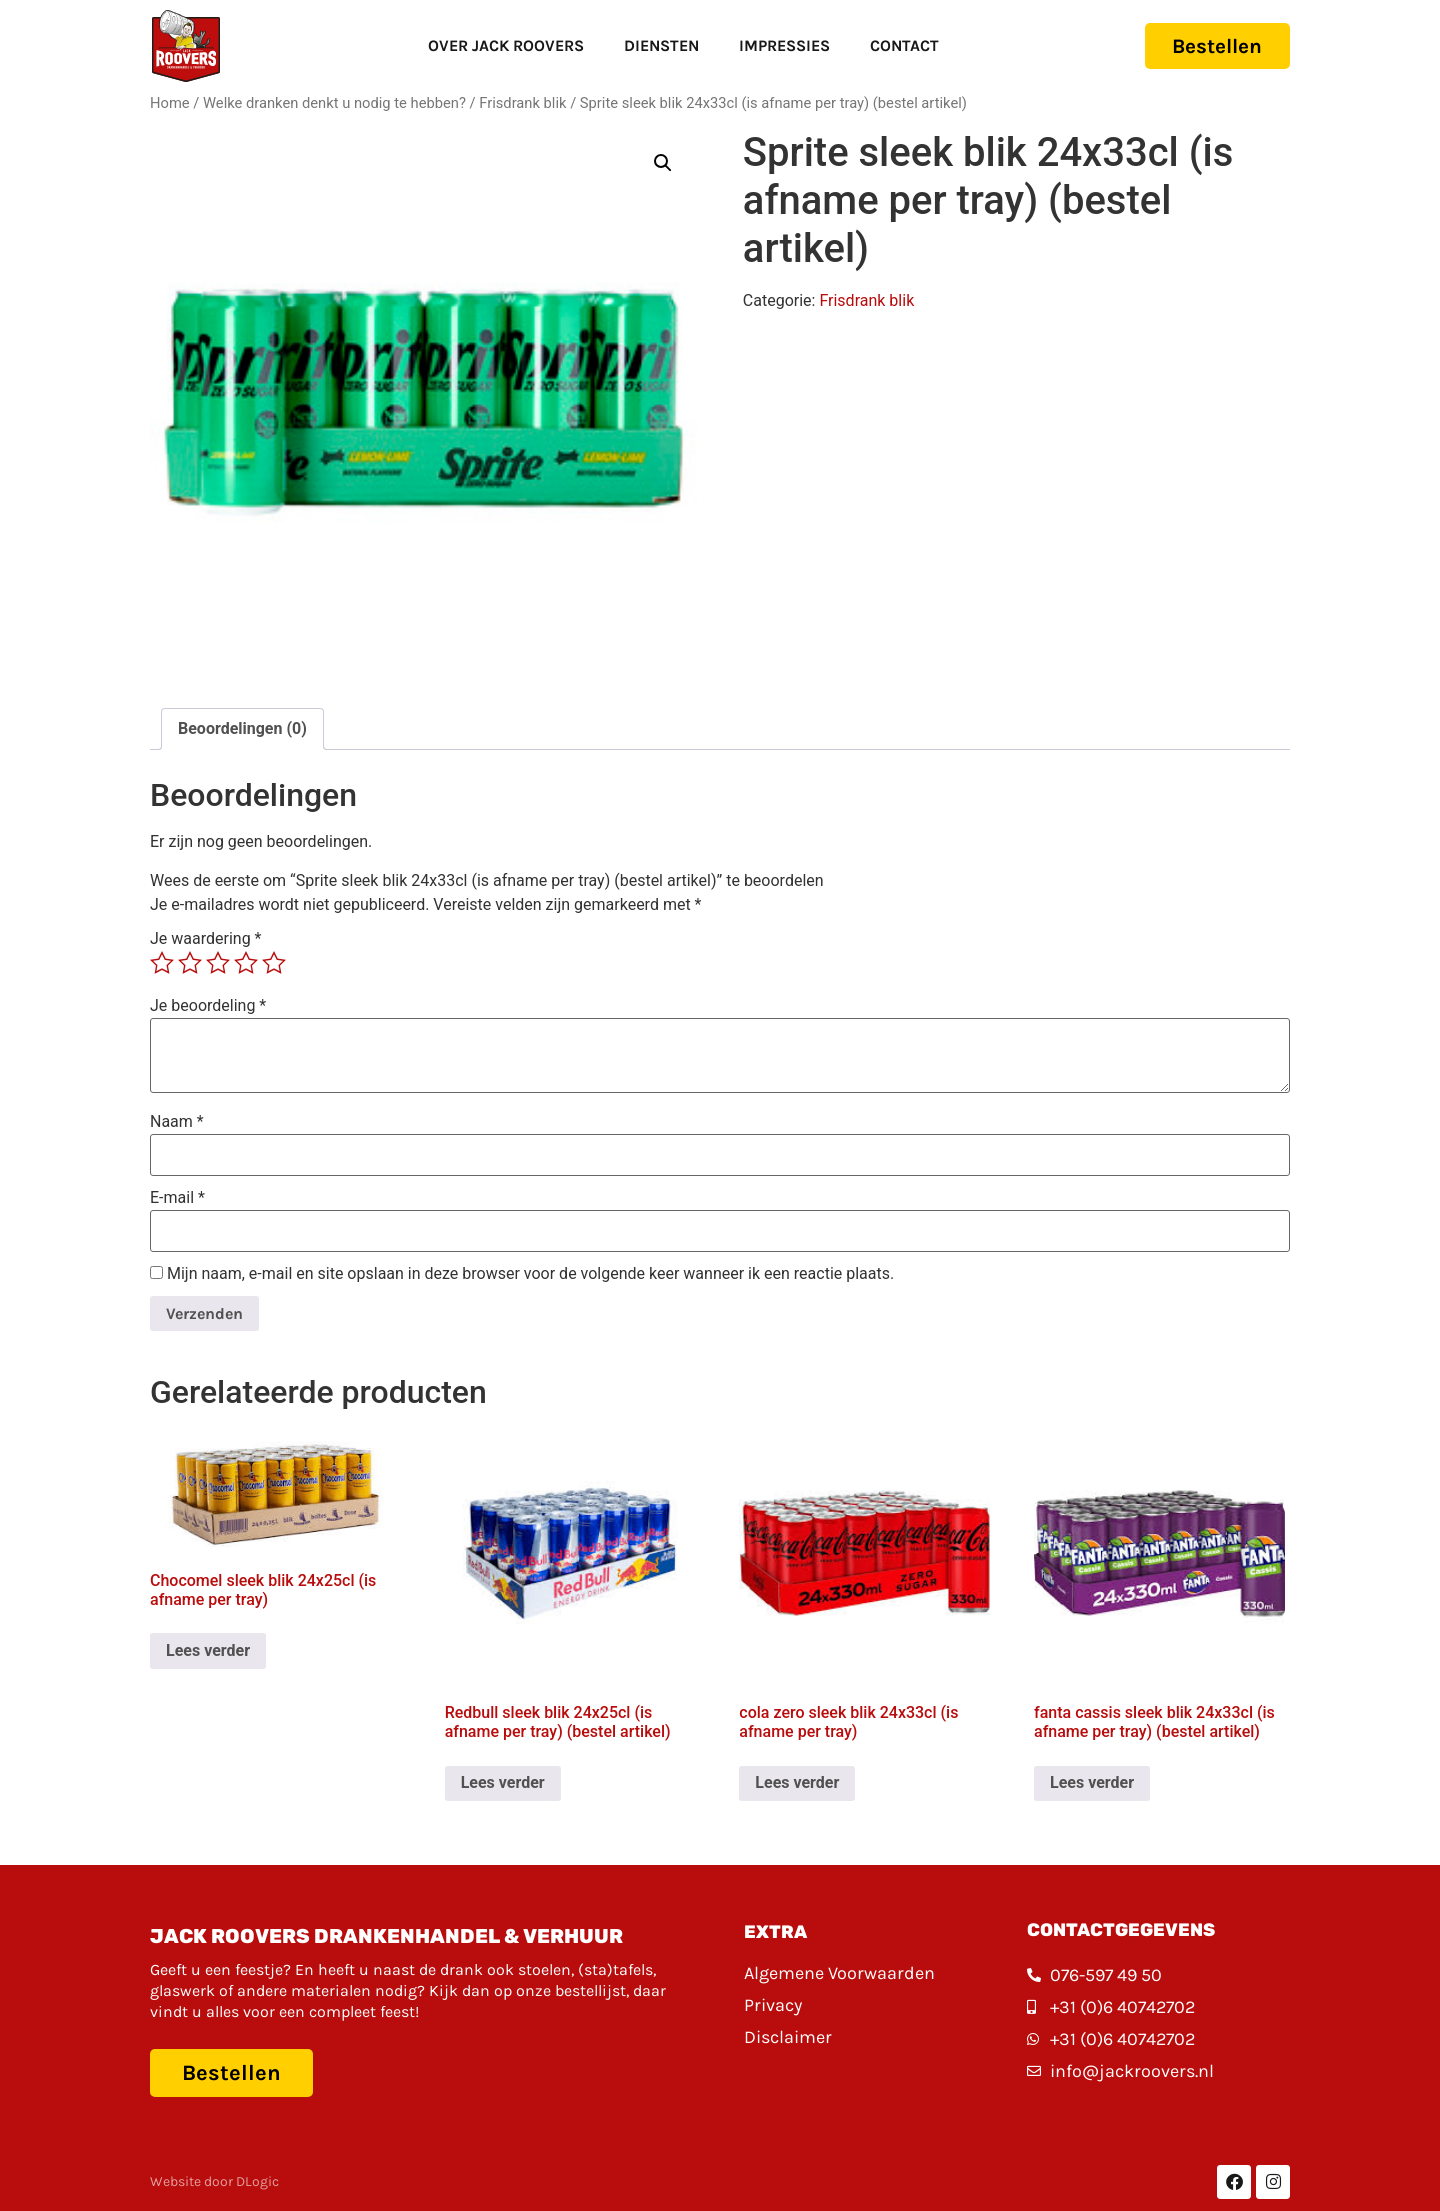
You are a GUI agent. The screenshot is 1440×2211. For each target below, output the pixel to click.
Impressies (775, 45)
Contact (895, 45)
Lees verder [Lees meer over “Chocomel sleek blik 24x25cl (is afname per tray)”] (208, 1650)
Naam (177, 1122)
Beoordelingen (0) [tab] (242, 728)
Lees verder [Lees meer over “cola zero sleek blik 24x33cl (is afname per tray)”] (797, 1782)
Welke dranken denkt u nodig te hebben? (334, 103)
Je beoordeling (208, 1006)
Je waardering (205, 939)
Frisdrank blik (522, 103)
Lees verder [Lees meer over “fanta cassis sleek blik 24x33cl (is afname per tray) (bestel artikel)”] (1092, 1782)
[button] (663, 163)
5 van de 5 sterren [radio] (274, 963)
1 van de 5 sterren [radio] (162, 963)
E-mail (177, 1198)
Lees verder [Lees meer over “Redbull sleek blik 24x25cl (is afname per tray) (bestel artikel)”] (503, 1782)
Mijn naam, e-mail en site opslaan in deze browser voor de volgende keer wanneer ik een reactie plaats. (530, 1274)
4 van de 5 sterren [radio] (246, 963)
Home (170, 103)
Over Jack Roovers (497, 45)
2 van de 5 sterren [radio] (190, 963)
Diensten (652, 45)
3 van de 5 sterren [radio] (218, 963)
